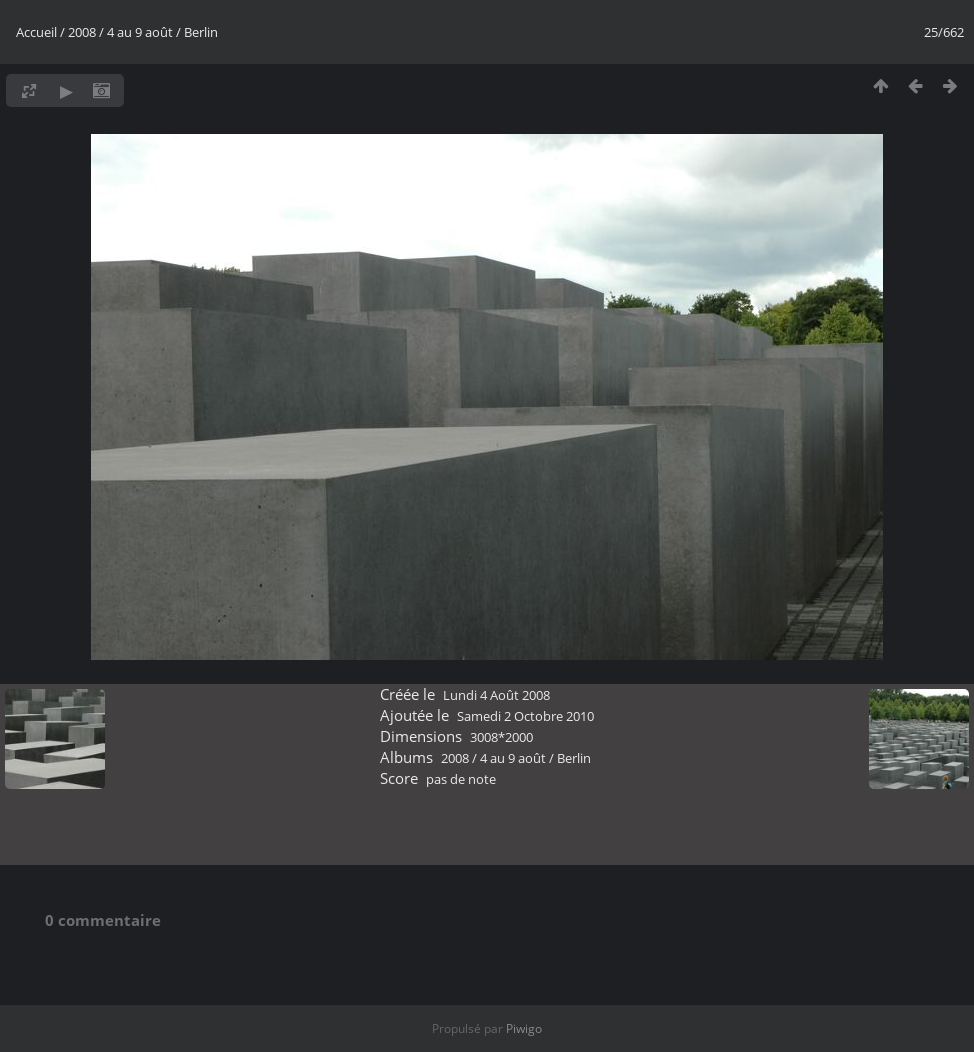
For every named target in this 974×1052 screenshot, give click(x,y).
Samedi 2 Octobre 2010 (525, 716)
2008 (82, 32)
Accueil (36, 32)
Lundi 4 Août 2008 (496, 695)
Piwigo (524, 1028)
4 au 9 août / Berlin (162, 32)
